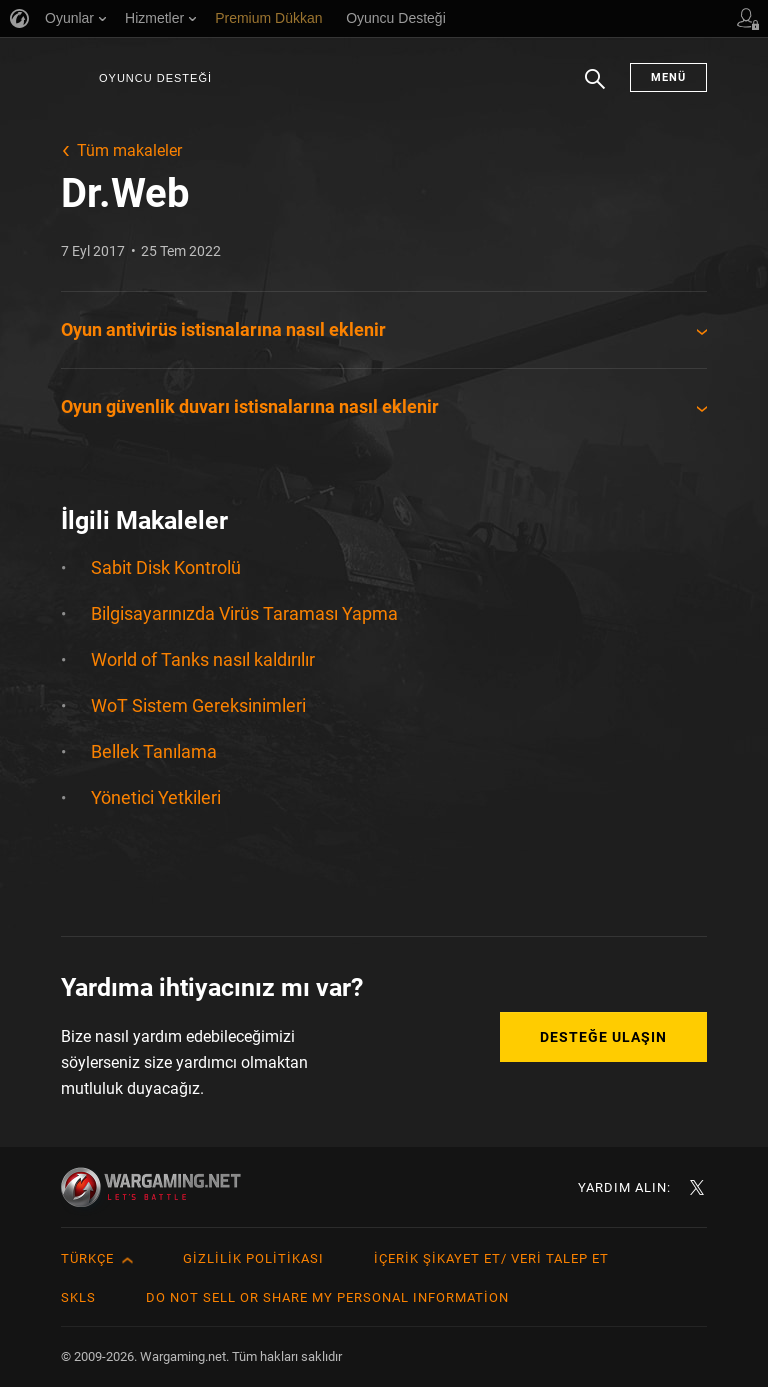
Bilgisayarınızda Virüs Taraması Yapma (244, 613)
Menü (668, 77)
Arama (595, 89)
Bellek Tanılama (154, 751)
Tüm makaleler (129, 150)
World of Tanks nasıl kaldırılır (203, 659)
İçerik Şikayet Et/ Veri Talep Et (491, 1258)
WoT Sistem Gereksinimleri (198, 705)
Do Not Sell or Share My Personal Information (327, 1297)
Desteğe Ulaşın (603, 1037)
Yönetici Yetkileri (156, 797)
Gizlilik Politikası (253, 1258)
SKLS (78, 1297)
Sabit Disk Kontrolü (166, 567)
